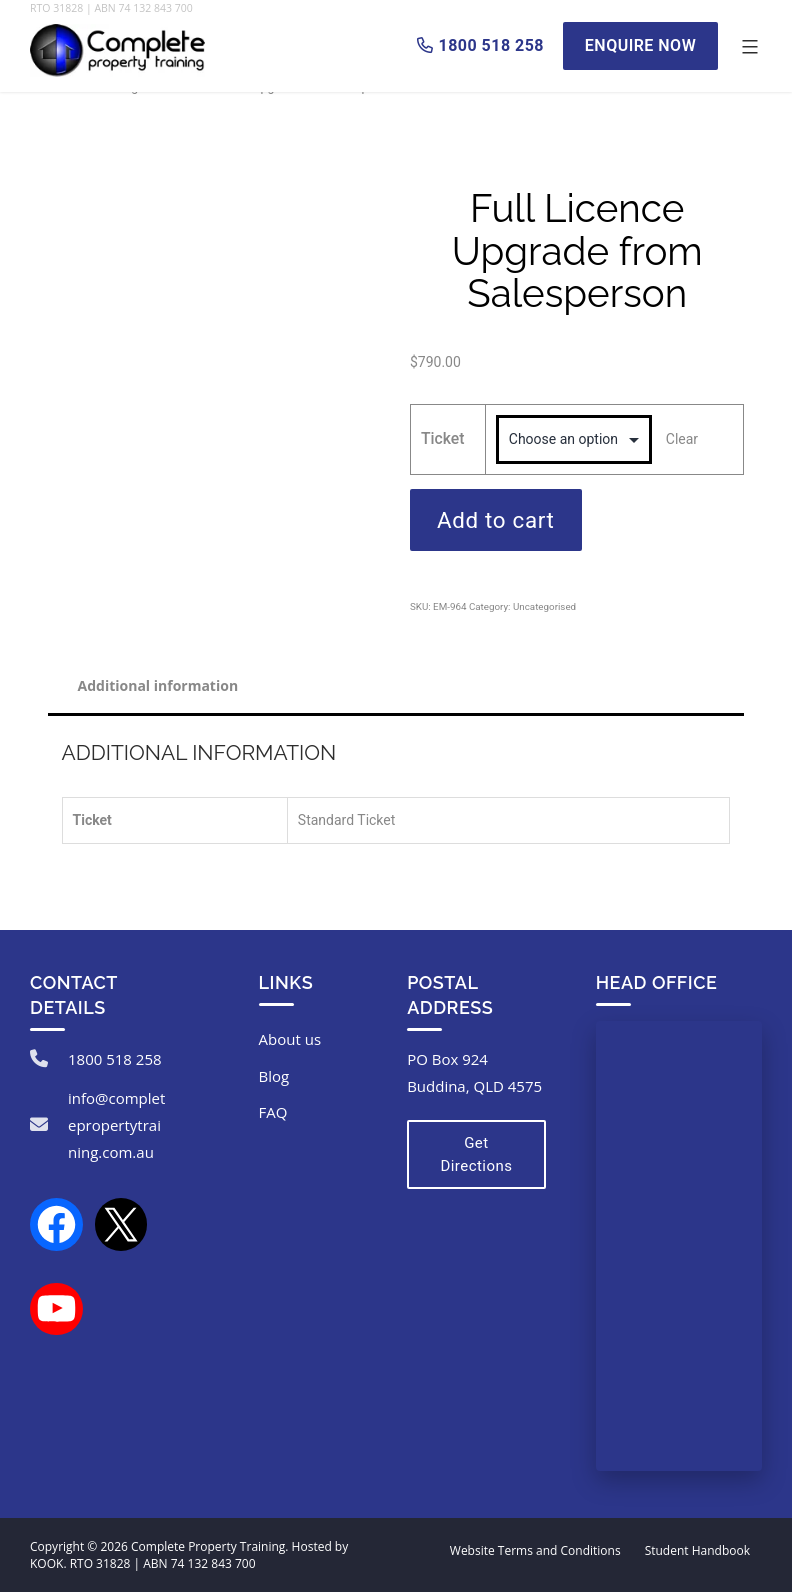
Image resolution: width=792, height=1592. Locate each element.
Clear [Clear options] (682, 439)
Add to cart (496, 520)
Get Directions (476, 1154)
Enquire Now (640, 45)
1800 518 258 (115, 1059)
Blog (274, 1076)
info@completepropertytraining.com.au (116, 1125)
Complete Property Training (208, 1546)
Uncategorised (544, 606)
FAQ (273, 1112)
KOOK (46, 1563)
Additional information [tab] (158, 685)
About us (290, 1039)
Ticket (443, 438)
